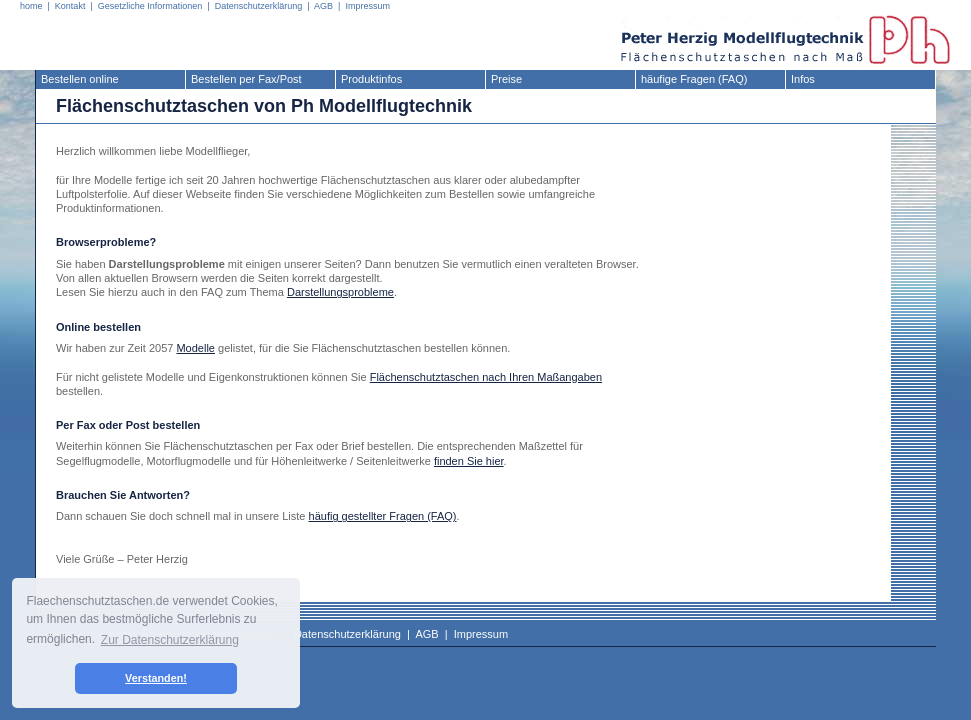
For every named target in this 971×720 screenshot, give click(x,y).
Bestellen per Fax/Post (246, 79)
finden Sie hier (469, 461)
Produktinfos (371, 79)
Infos (803, 79)
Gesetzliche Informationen (150, 6)
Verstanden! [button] (156, 678)
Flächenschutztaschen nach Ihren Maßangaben (486, 377)
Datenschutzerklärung (259, 6)
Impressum (367, 6)
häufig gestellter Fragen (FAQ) (383, 516)
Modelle (195, 348)
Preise (506, 79)
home (31, 6)
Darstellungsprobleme (340, 292)
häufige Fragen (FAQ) (694, 79)
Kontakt (70, 6)
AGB (323, 6)
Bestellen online (80, 79)
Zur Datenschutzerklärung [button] (170, 640)
